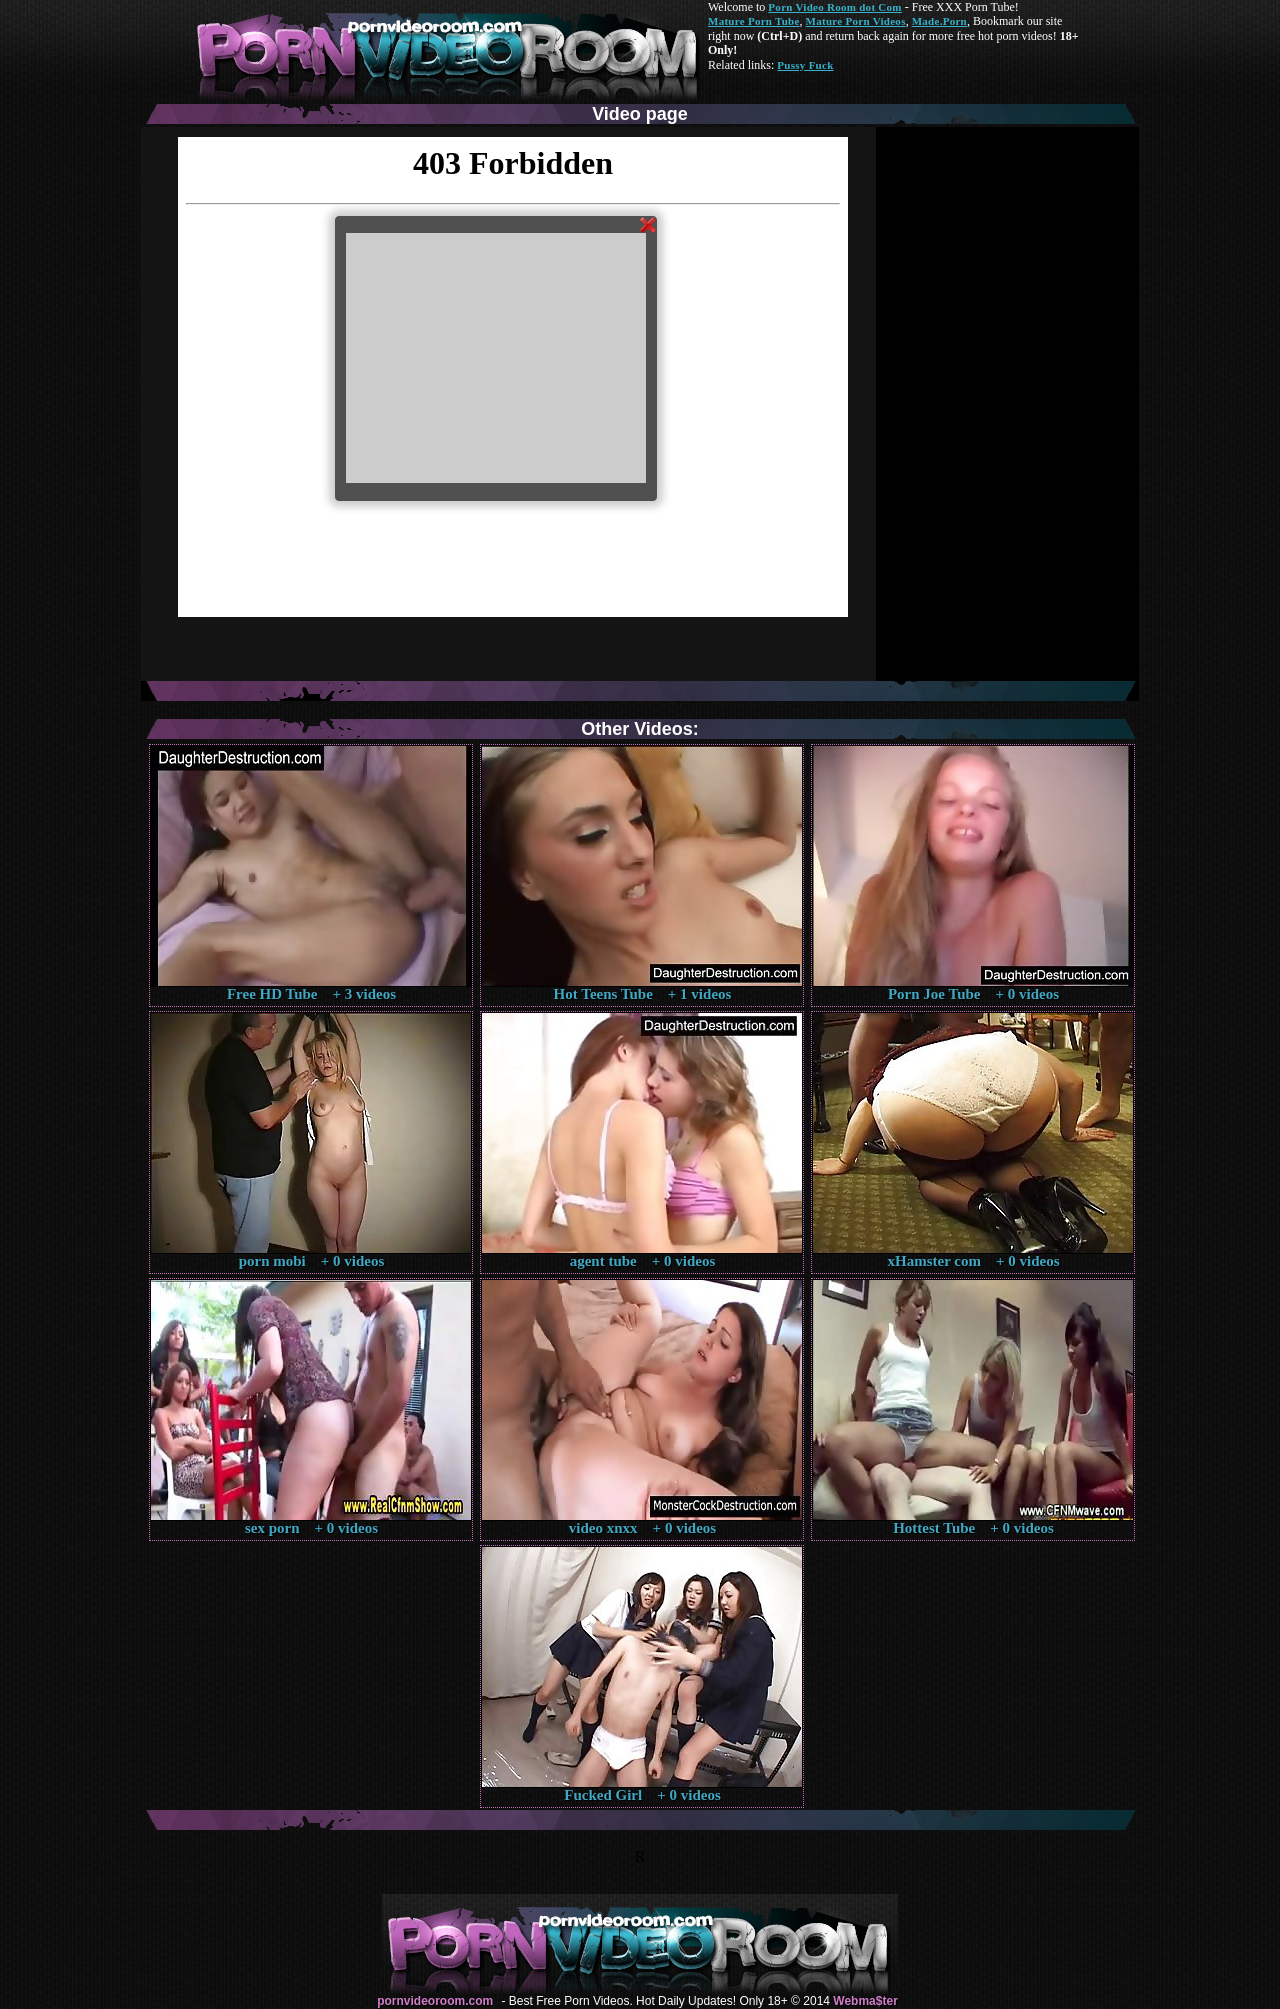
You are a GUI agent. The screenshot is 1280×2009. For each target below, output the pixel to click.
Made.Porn (939, 21)
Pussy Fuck (805, 65)
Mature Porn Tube (754, 21)
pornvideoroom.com (435, 2001)
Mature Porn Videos (856, 21)
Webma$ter (865, 2001)
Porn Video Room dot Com (834, 7)
